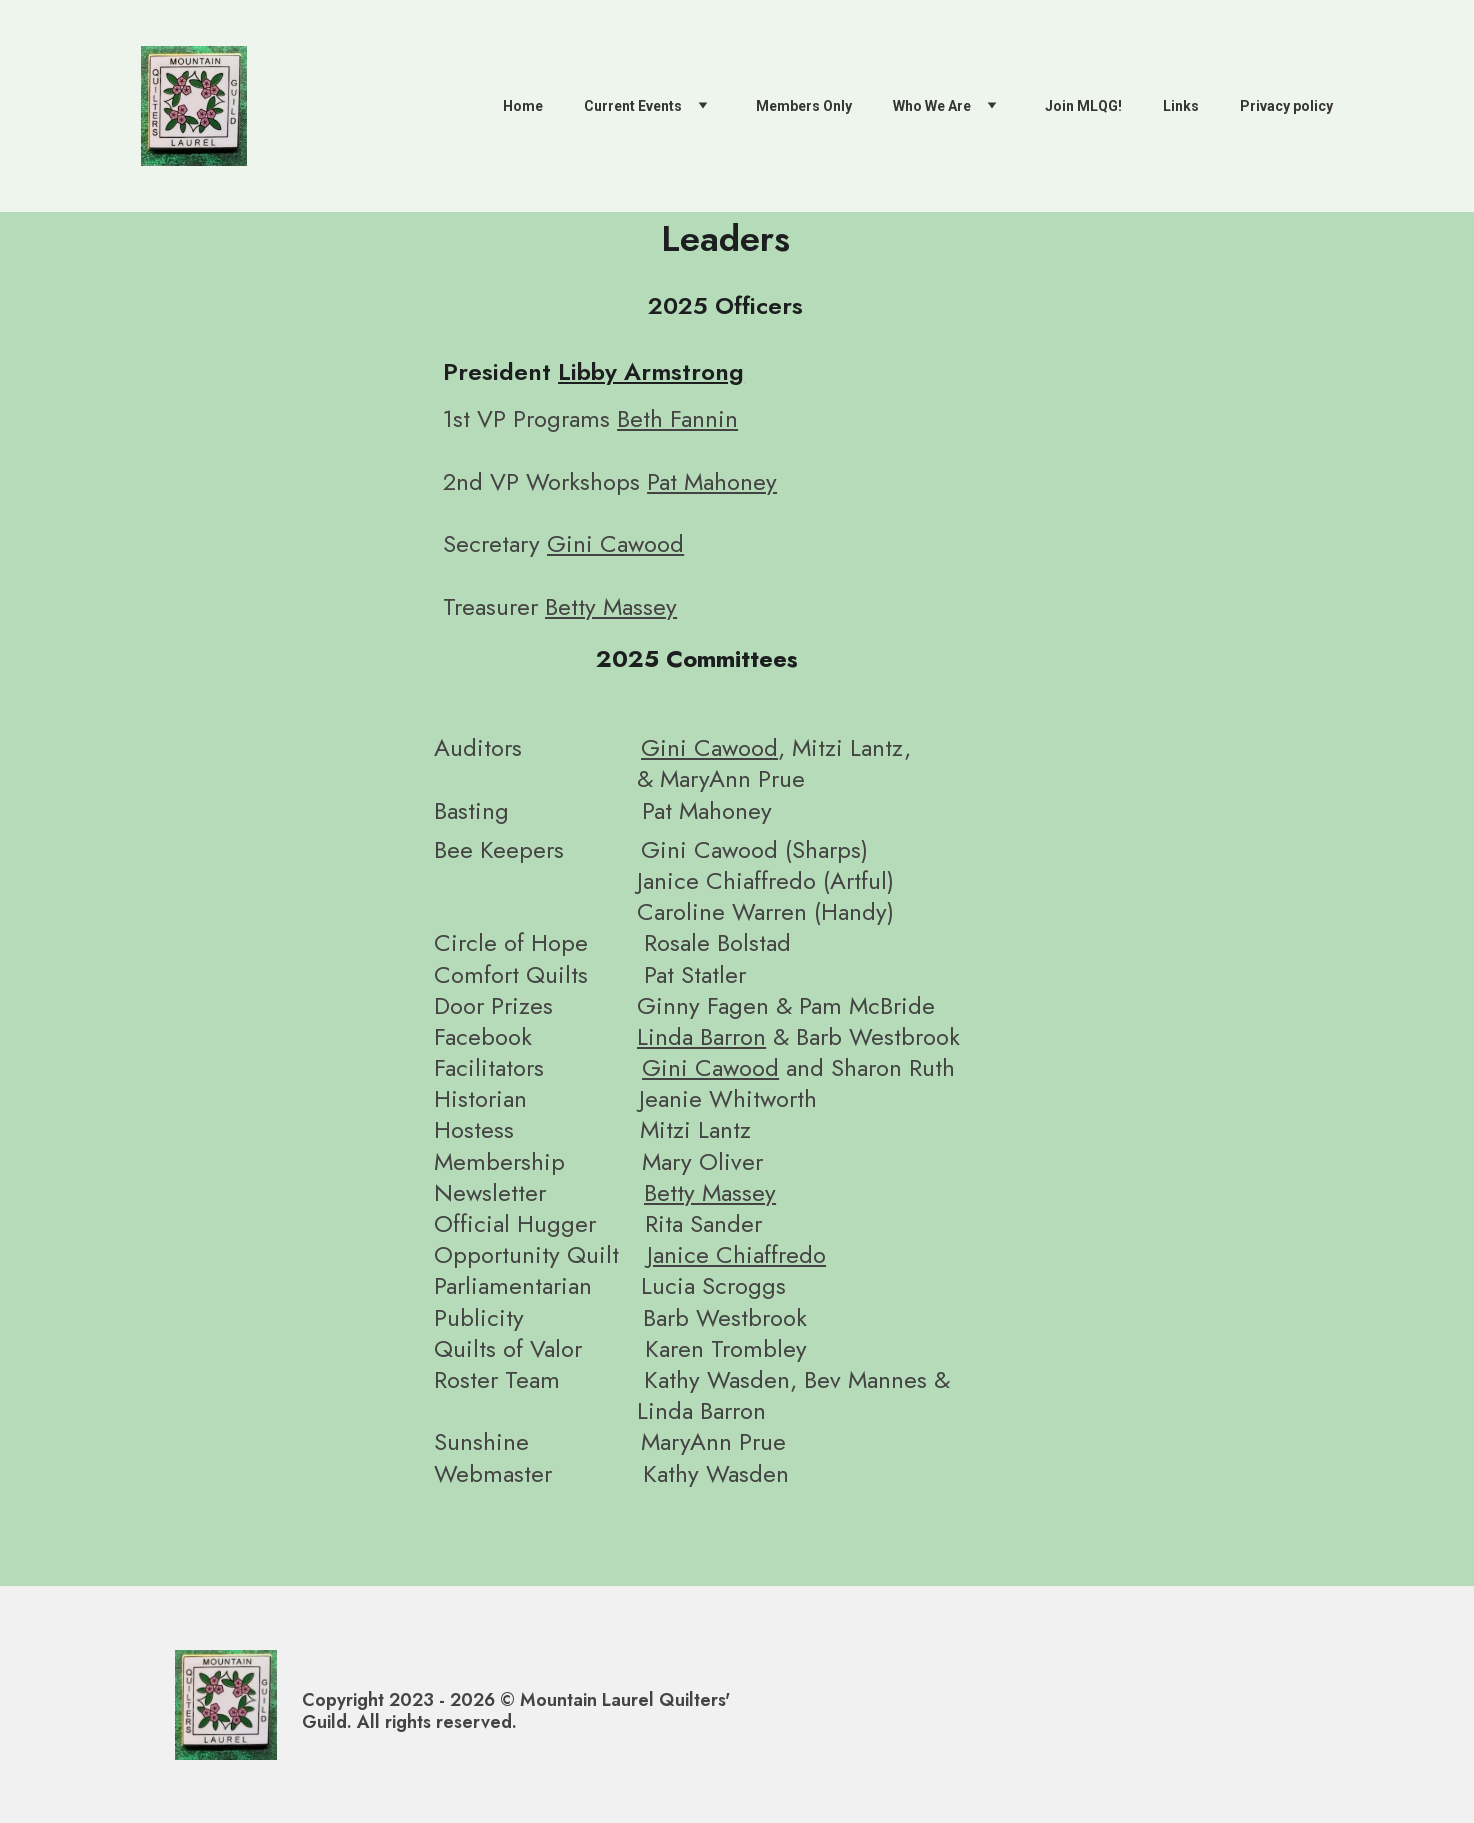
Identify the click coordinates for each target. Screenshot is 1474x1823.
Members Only (804, 106)
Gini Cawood (615, 543)
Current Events (633, 106)
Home (523, 106)
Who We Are (932, 106)
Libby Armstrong (651, 371)
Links (1181, 106)
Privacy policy (1286, 106)
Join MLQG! (1083, 106)
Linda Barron (701, 1036)
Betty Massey (611, 606)
